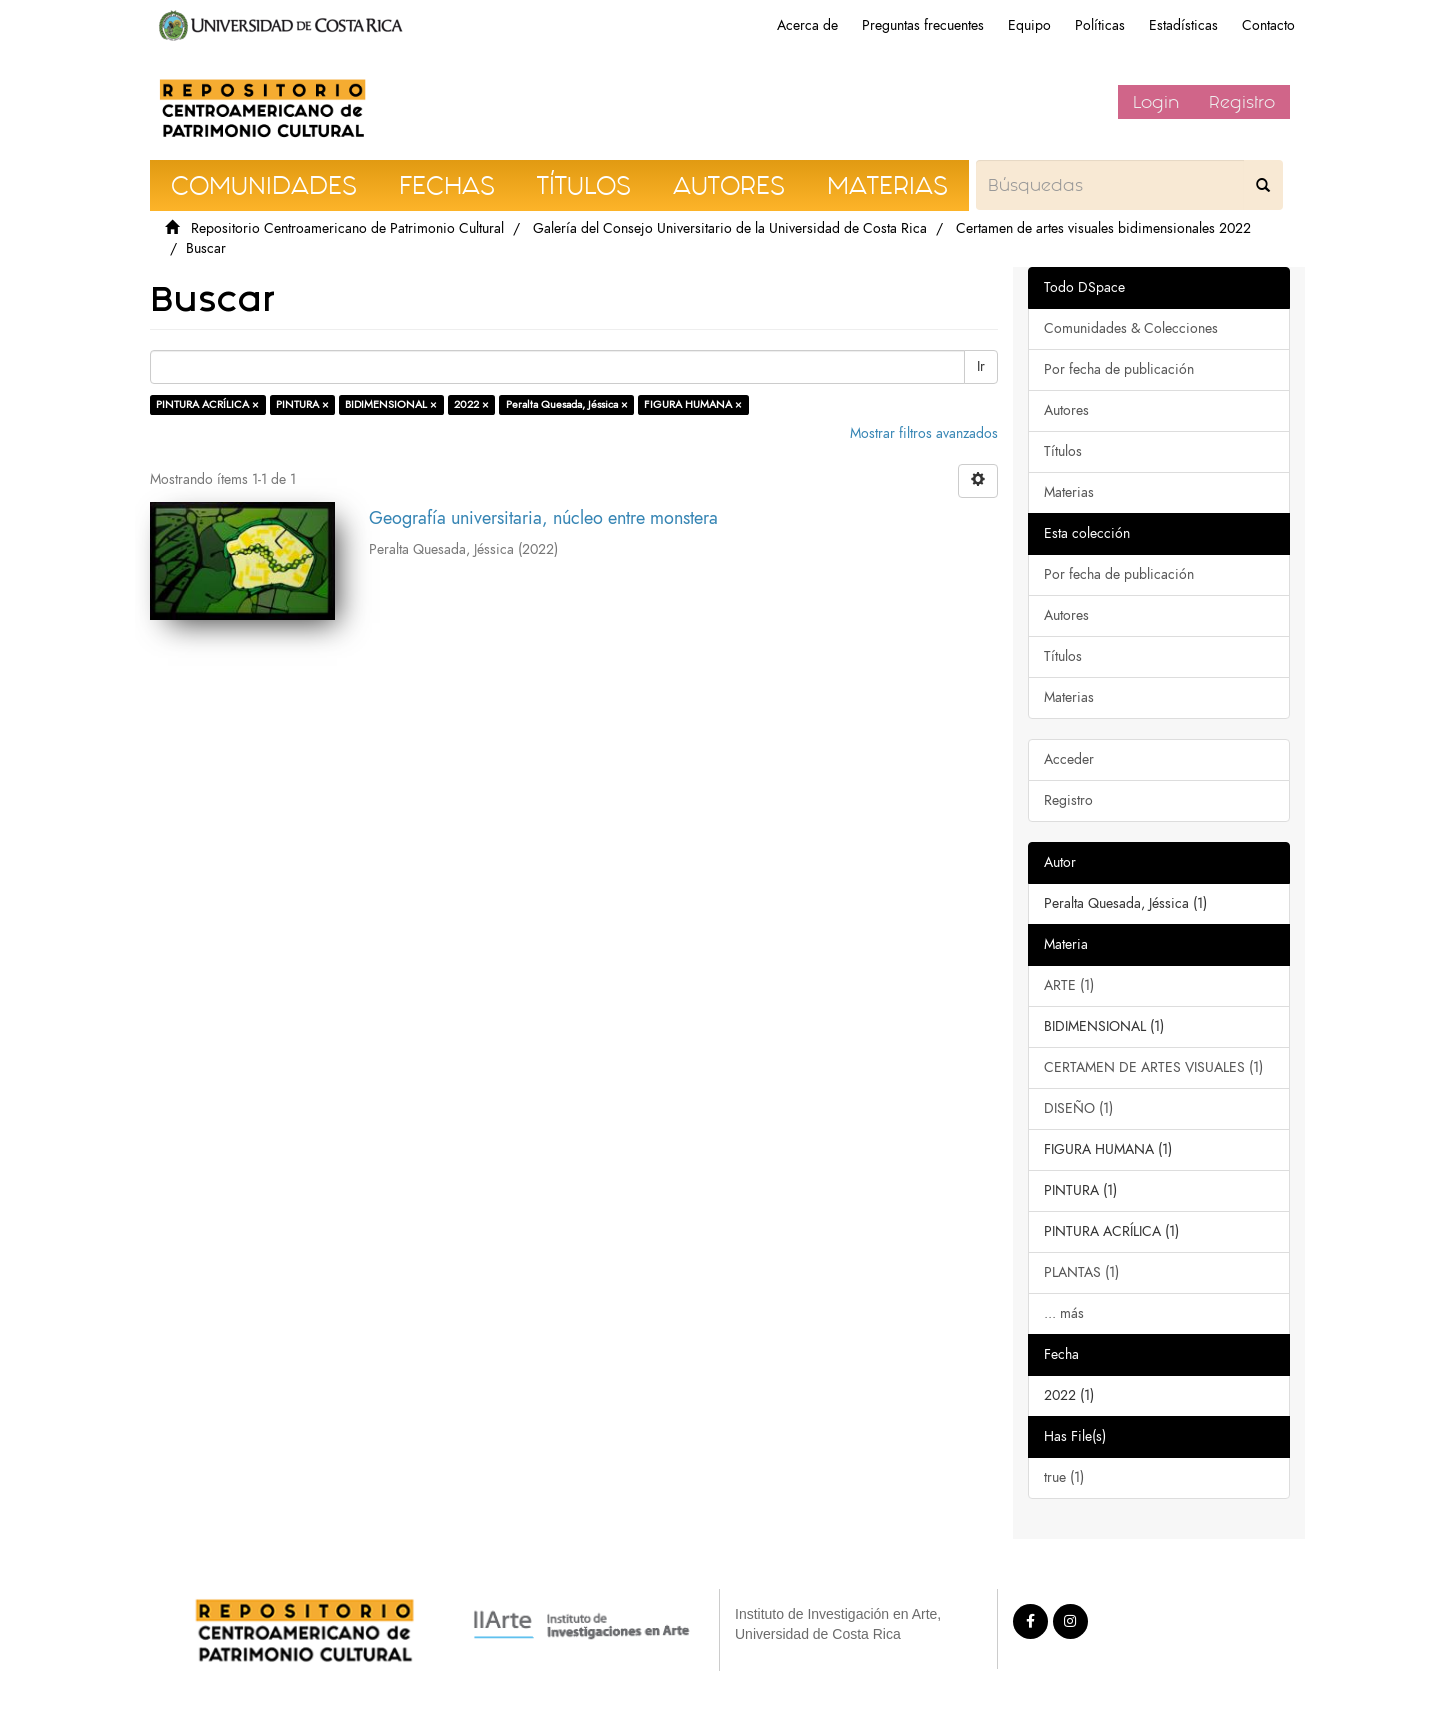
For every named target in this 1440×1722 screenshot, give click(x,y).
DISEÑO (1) (1078, 1108)
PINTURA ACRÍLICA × (207, 404)
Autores (1066, 410)
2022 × (471, 404)
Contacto (1268, 25)
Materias (1069, 492)
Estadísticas (1183, 25)
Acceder (1069, 759)
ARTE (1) (1069, 985)
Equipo (1029, 25)
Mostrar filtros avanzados (924, 433)
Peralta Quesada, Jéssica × (567, 404)
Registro (1242, 102)
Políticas (1100, 25)
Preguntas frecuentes (923, 25)
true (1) (1064, 1477)
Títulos (1063, 451)
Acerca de (807, 25)
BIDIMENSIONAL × (391, 404)
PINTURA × (302, 404)
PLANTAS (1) (1081, 1272)
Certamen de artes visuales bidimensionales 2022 (1103, 228)
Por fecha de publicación (1119, 369)
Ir (981, 366)
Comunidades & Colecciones (1131, 328)
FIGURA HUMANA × (693, 404)
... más (1064, 1313)
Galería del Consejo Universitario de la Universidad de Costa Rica (730, 228)
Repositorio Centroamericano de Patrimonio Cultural (347, 228)
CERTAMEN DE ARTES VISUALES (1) (1153, 1067)
